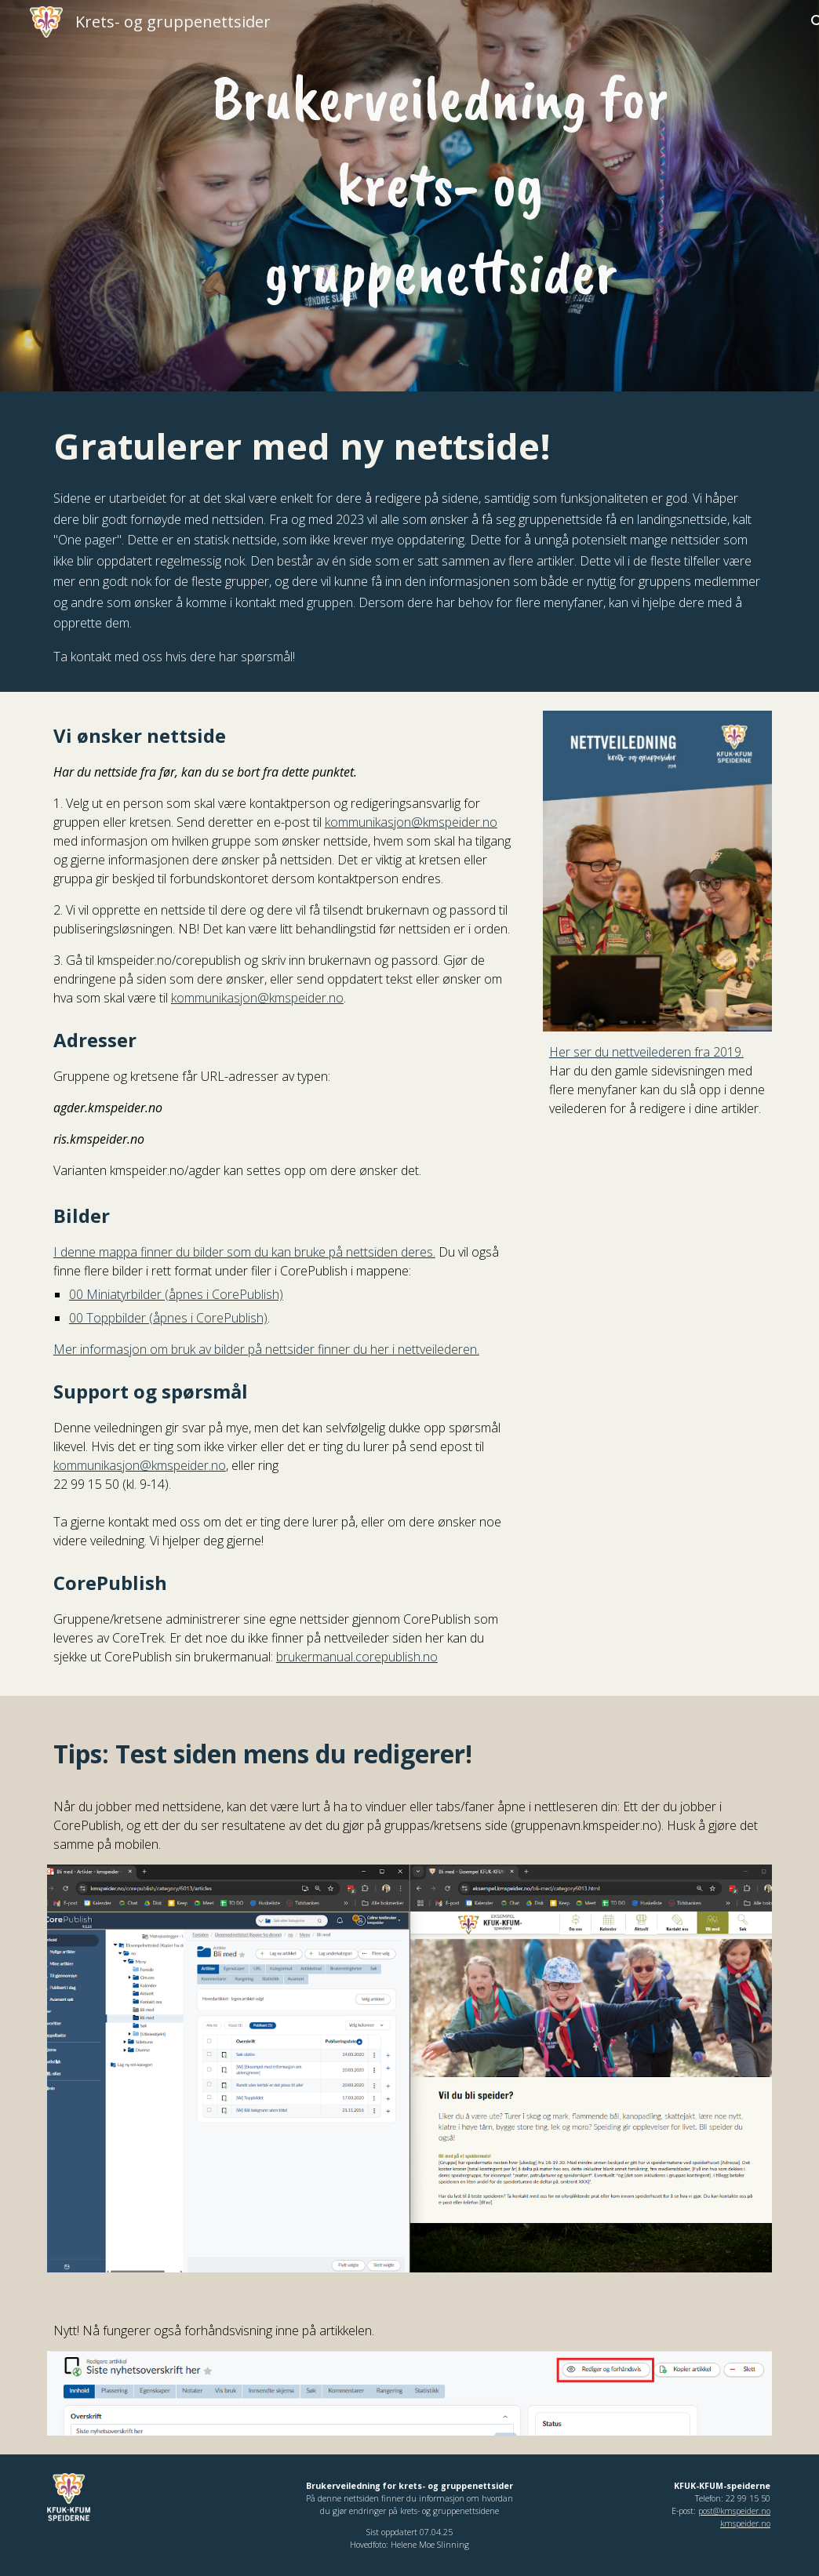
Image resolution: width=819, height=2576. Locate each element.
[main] (440, 185)
